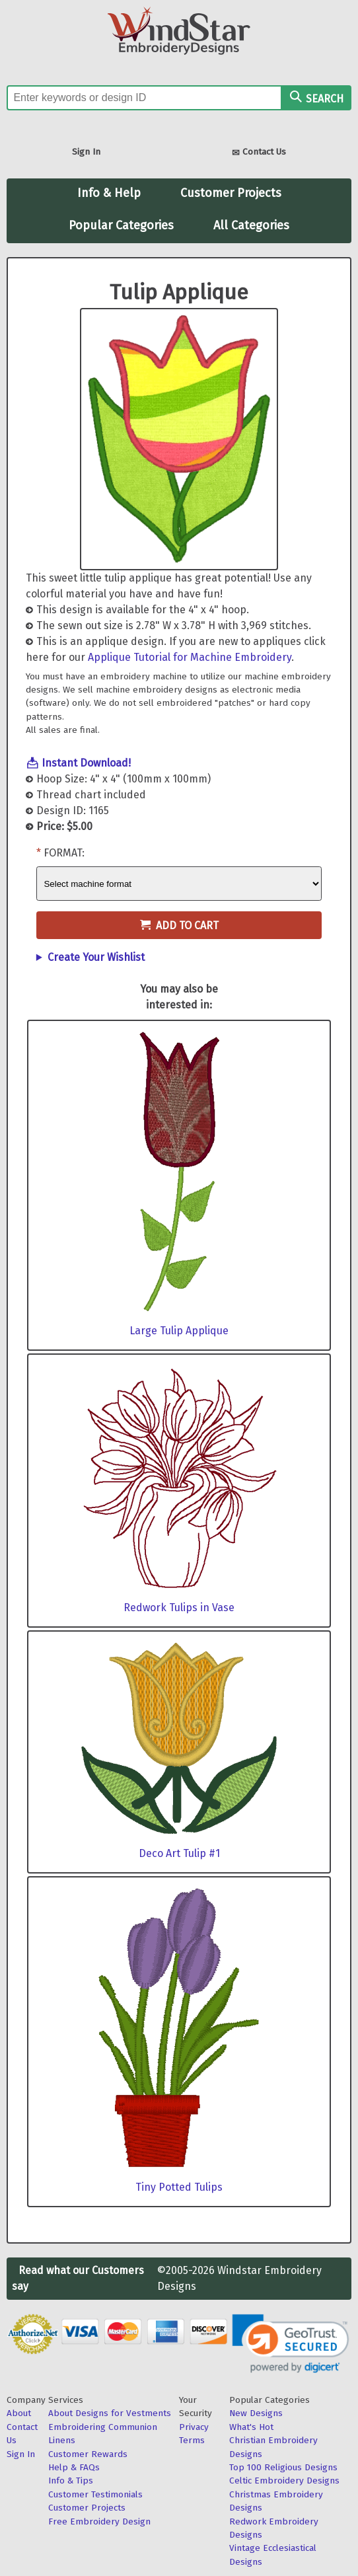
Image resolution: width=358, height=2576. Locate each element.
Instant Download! (86, 763)
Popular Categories (121, 225)
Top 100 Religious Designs (283, 2467)
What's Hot (251, 2427)
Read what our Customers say (78, 2278)
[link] (290, 2343)
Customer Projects (230, 193)
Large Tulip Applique (179, 1330)
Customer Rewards (87, 2454)
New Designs (256, 2413)
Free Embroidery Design (99, 2521)
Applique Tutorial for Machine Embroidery (189, 657)
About (19, 2413)
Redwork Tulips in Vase (179, 1607)
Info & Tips (70, 2480)
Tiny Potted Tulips (179, 2187)
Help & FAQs (74, 2467)
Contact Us (259, 153)
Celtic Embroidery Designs (284, 2480)
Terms (192, 2440)
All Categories (251, 225)
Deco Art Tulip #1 (179, 1853)
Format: (64, 853)
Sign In (86, 151)
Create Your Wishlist (96, 957)
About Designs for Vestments (109, 2413)
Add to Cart (179, 925)
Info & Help (109, 193)
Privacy (194, 2427)
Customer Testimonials (95, 2494)
